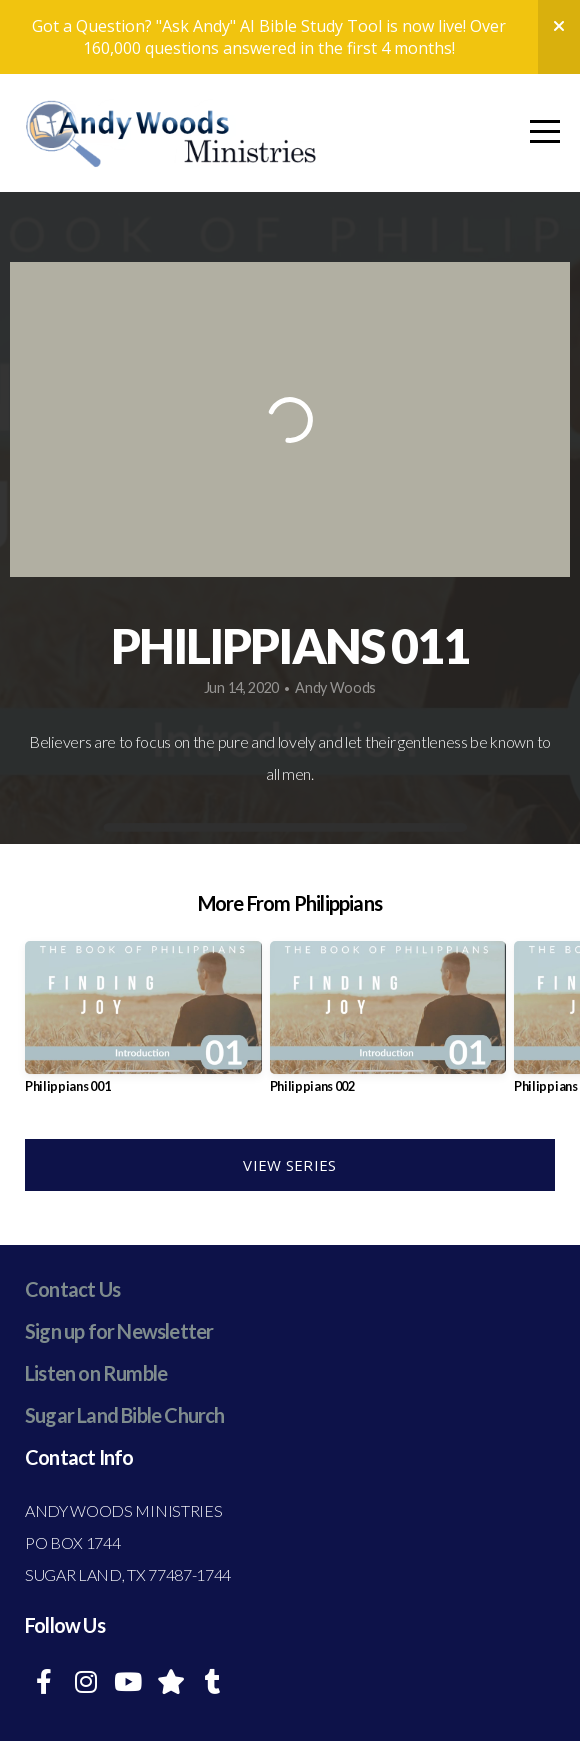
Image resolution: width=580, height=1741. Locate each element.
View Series (289, 1165)
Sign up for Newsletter (119, 1331)
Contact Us (72, 1289)
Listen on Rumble (96, 1373)
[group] (143, 1025)
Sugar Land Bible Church (125, 1415)
